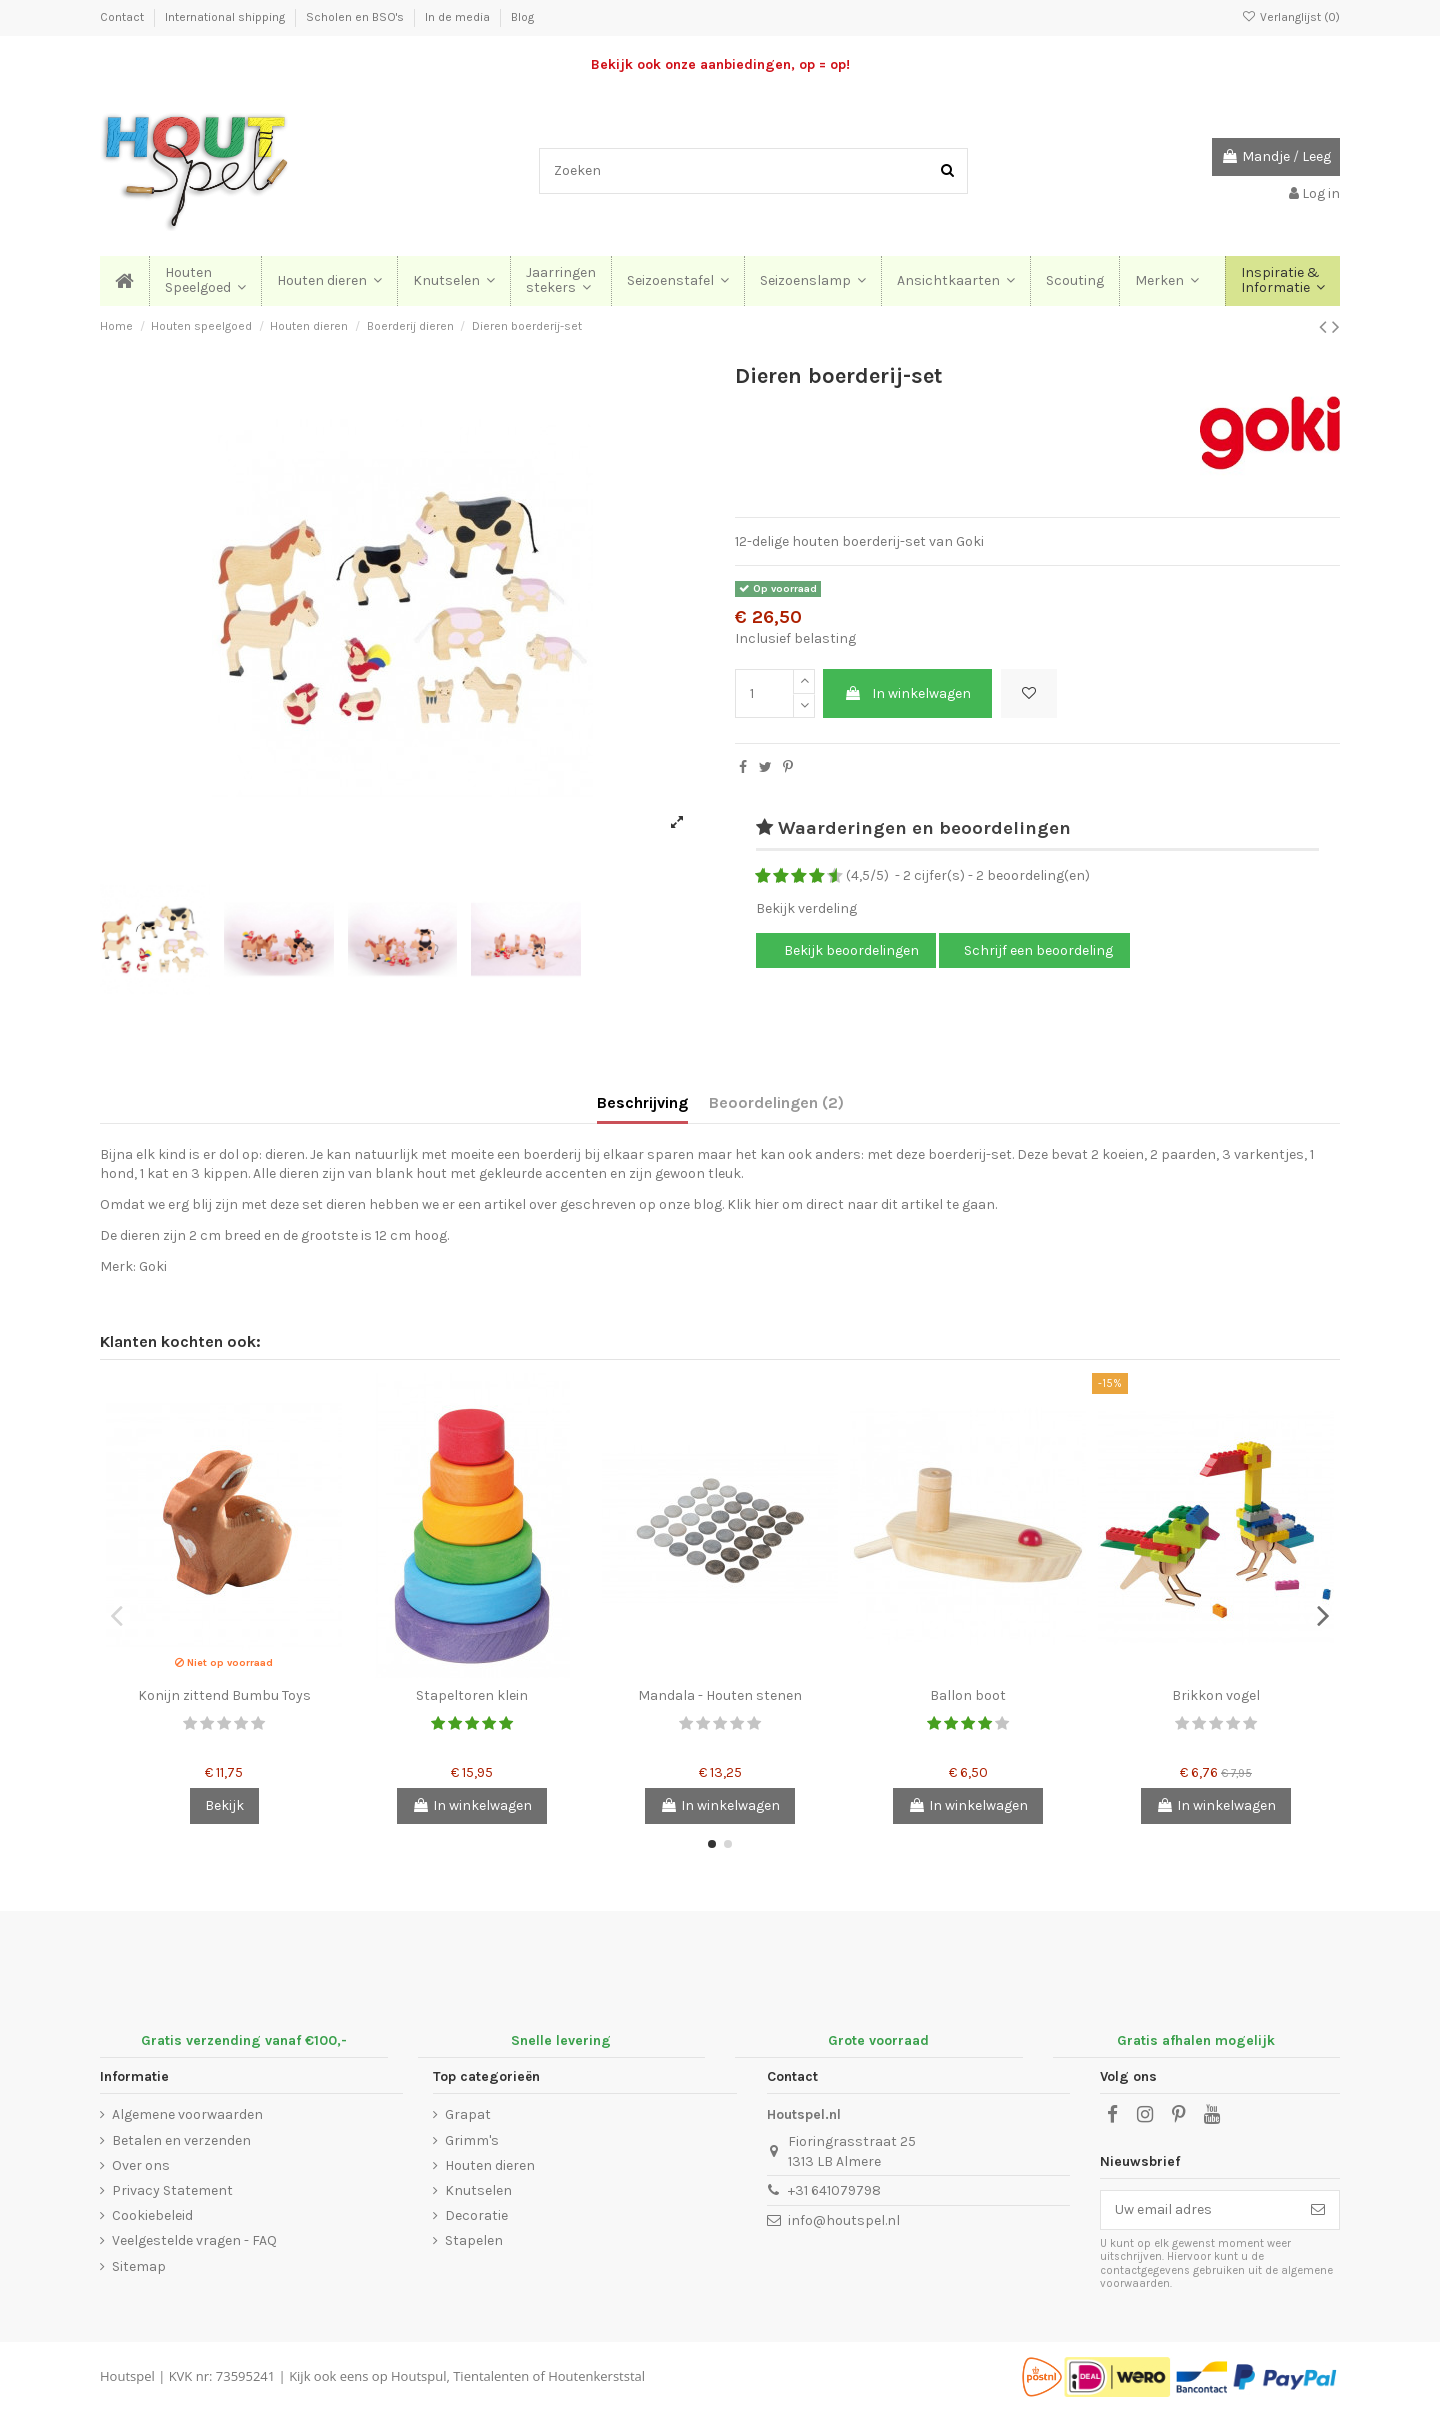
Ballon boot (968, 1695)
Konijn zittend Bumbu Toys (224, 1695)
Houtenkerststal (596, 2376)
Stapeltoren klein (472, 1695)
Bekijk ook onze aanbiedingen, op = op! (720, 64)
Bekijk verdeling (806, 908)
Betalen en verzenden (181, 2140)
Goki (153, 1266)
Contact (123, 17)
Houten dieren (490, 2165)
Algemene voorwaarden (187, 2114)
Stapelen (474, 2240)
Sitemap (139, 2266)
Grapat (468, 2114)
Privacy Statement (172, 2190)
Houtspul (418, 2376)
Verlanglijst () (1291, 17)
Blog (522, 17)
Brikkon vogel (1216, 1695)
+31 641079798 (834, 2190)
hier (766, 1204)
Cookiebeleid (152, 2215)
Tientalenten (491, 2376)
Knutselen (478, 2190)
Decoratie (476, 2215)
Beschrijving (642, 1102)
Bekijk (224, 1805)
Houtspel (127, 2376)
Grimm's (472, 2140)
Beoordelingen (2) (776, 1102)
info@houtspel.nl (844, 2220)
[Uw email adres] (1199, 2210)
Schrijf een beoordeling (1038, 950)
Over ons (141, 2165)
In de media (459, 17)
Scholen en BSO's (356, 17)
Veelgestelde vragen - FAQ (194, 2240)
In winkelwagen (907, 693)
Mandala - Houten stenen (720, 1695)
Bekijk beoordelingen (850, 950)
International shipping (226, 17)
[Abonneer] (1318, 2210)
